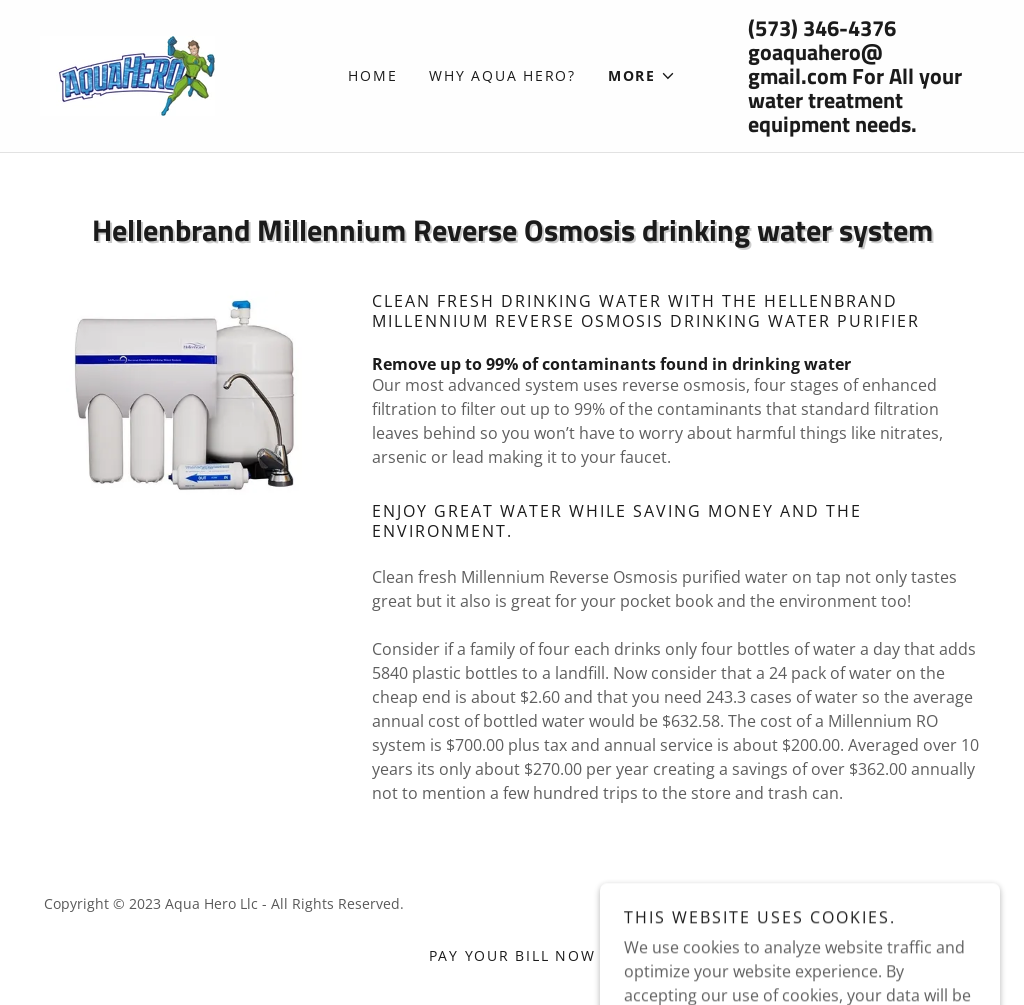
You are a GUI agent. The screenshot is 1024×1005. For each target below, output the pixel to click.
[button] (642, 76)
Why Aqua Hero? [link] (502, 75)
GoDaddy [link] (838, 903)
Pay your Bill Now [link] (512, 955)
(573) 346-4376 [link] (822, 28)
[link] (127, 74)
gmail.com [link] (797, 76)
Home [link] (372, 75)
